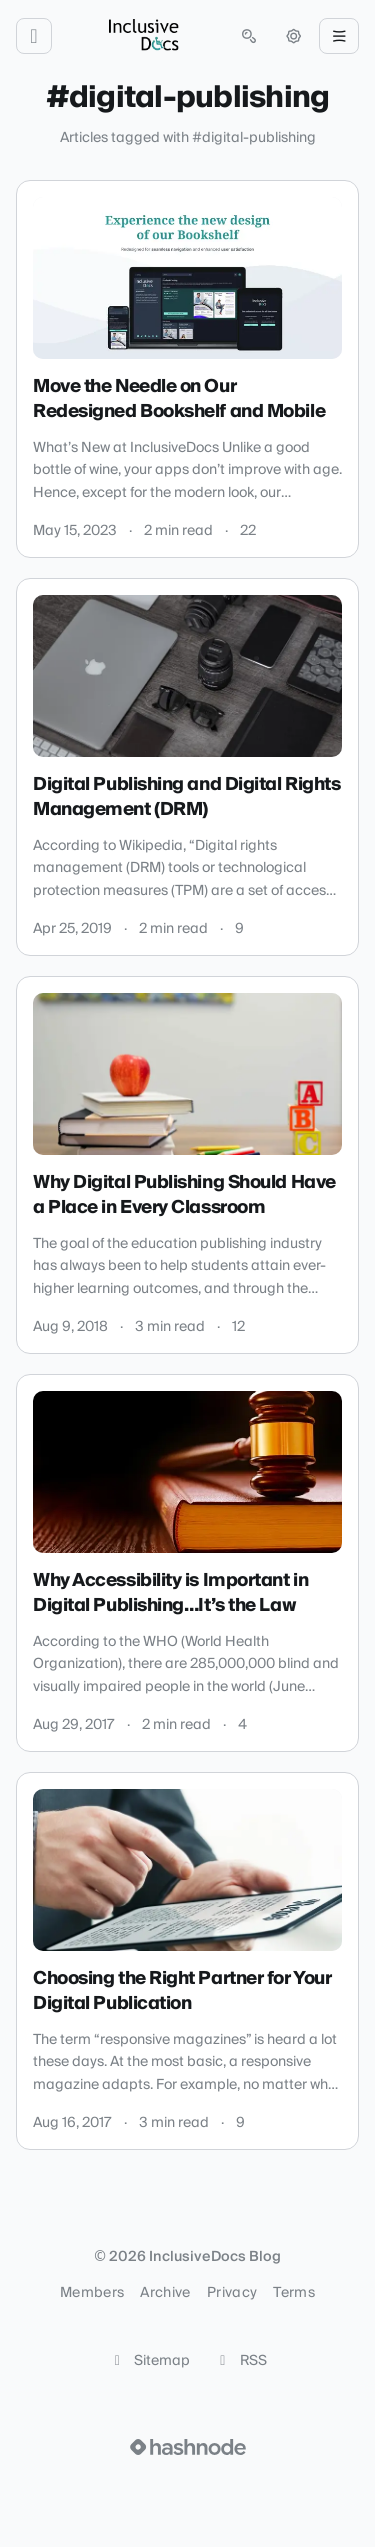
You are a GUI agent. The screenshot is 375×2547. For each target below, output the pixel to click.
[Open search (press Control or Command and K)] (249, 36)
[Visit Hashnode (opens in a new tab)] (188, 2447)
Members (92, 2293)
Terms (294, 2293)
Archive (165, 2293)
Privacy (232, 2293)
